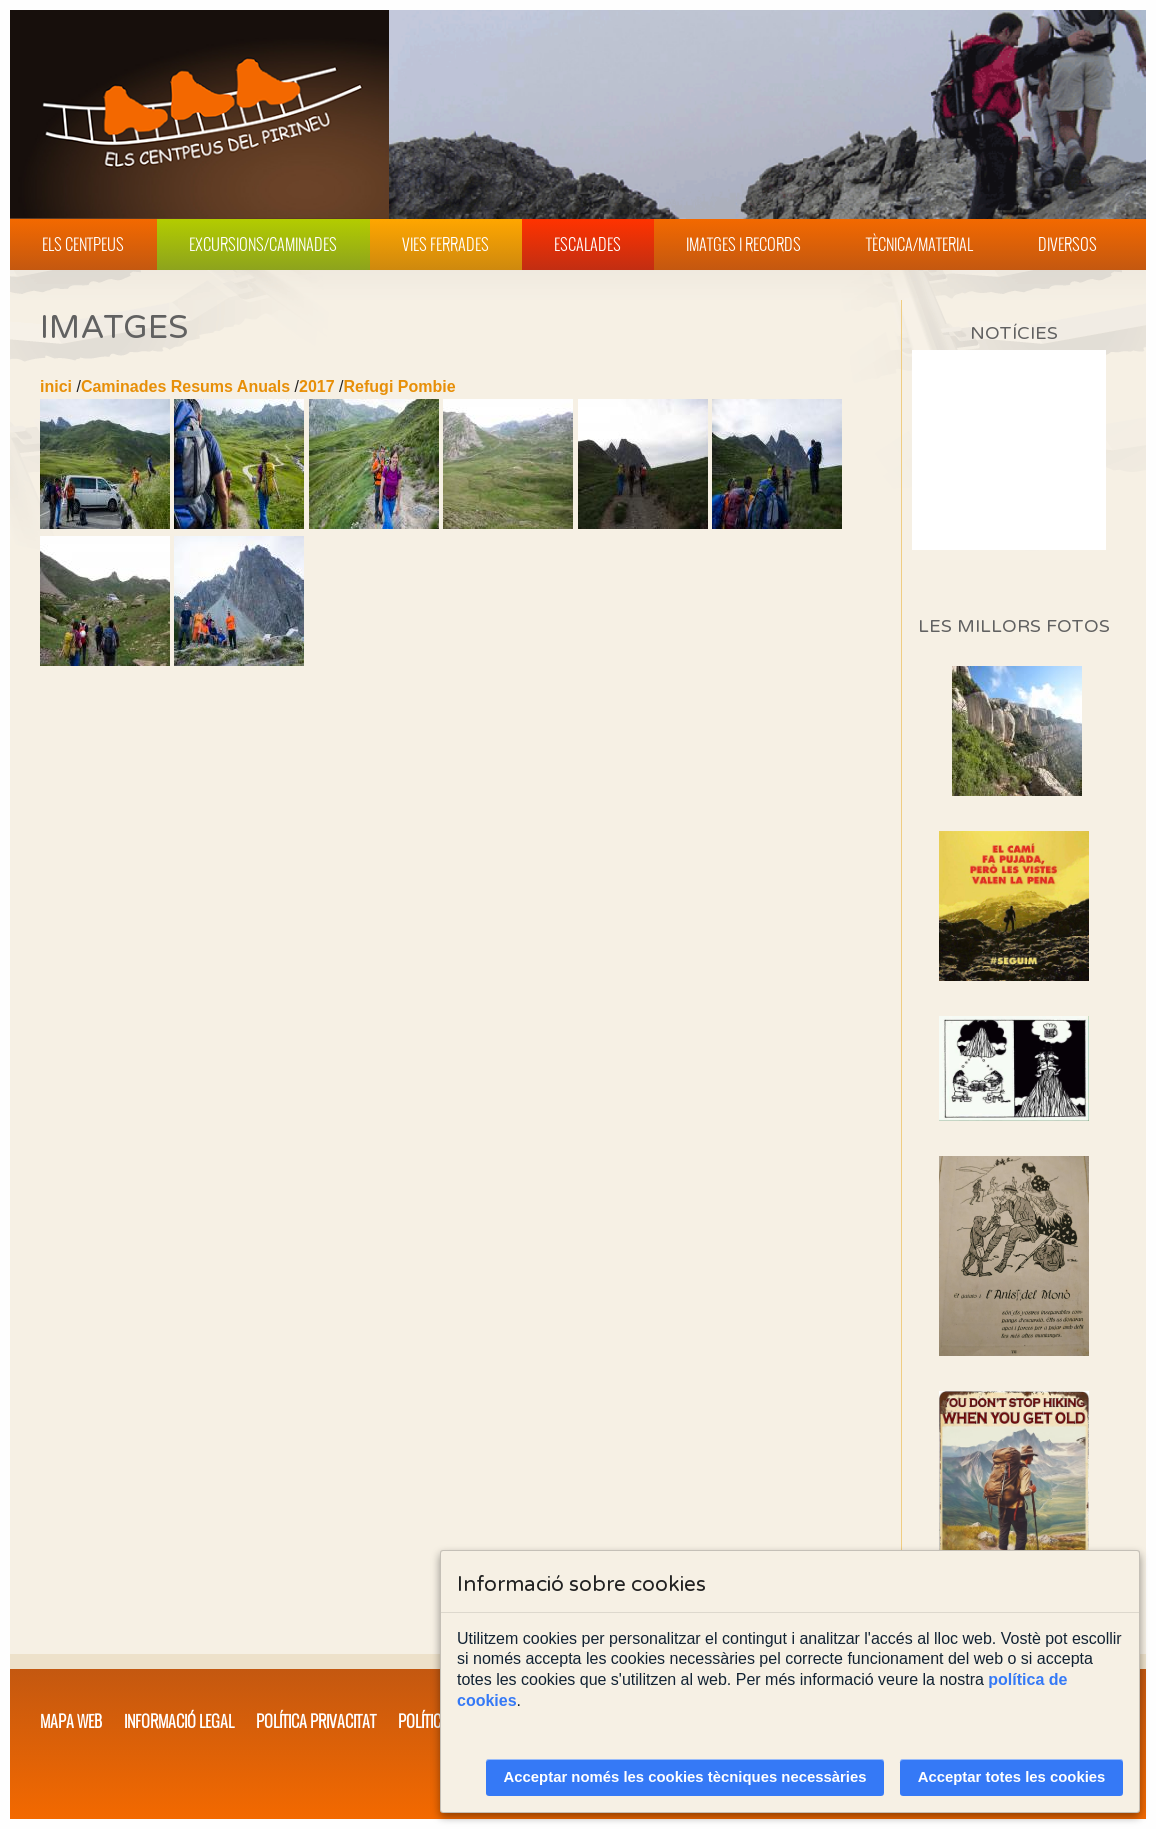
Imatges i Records (743, 244)
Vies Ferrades (445, 244)
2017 (317, 386)
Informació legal (179, 1721)
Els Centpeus (83, 244)
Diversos (1067, 244)
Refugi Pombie (400, 386)
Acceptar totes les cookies (1012, 1777)
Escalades (587, 244)
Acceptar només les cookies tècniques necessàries (685, 1777)
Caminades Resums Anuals (185, 386)
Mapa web (71, 1721)
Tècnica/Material (919, 244)
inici (56, 386)
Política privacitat (316, 1721)
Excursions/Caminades (263, 244)
